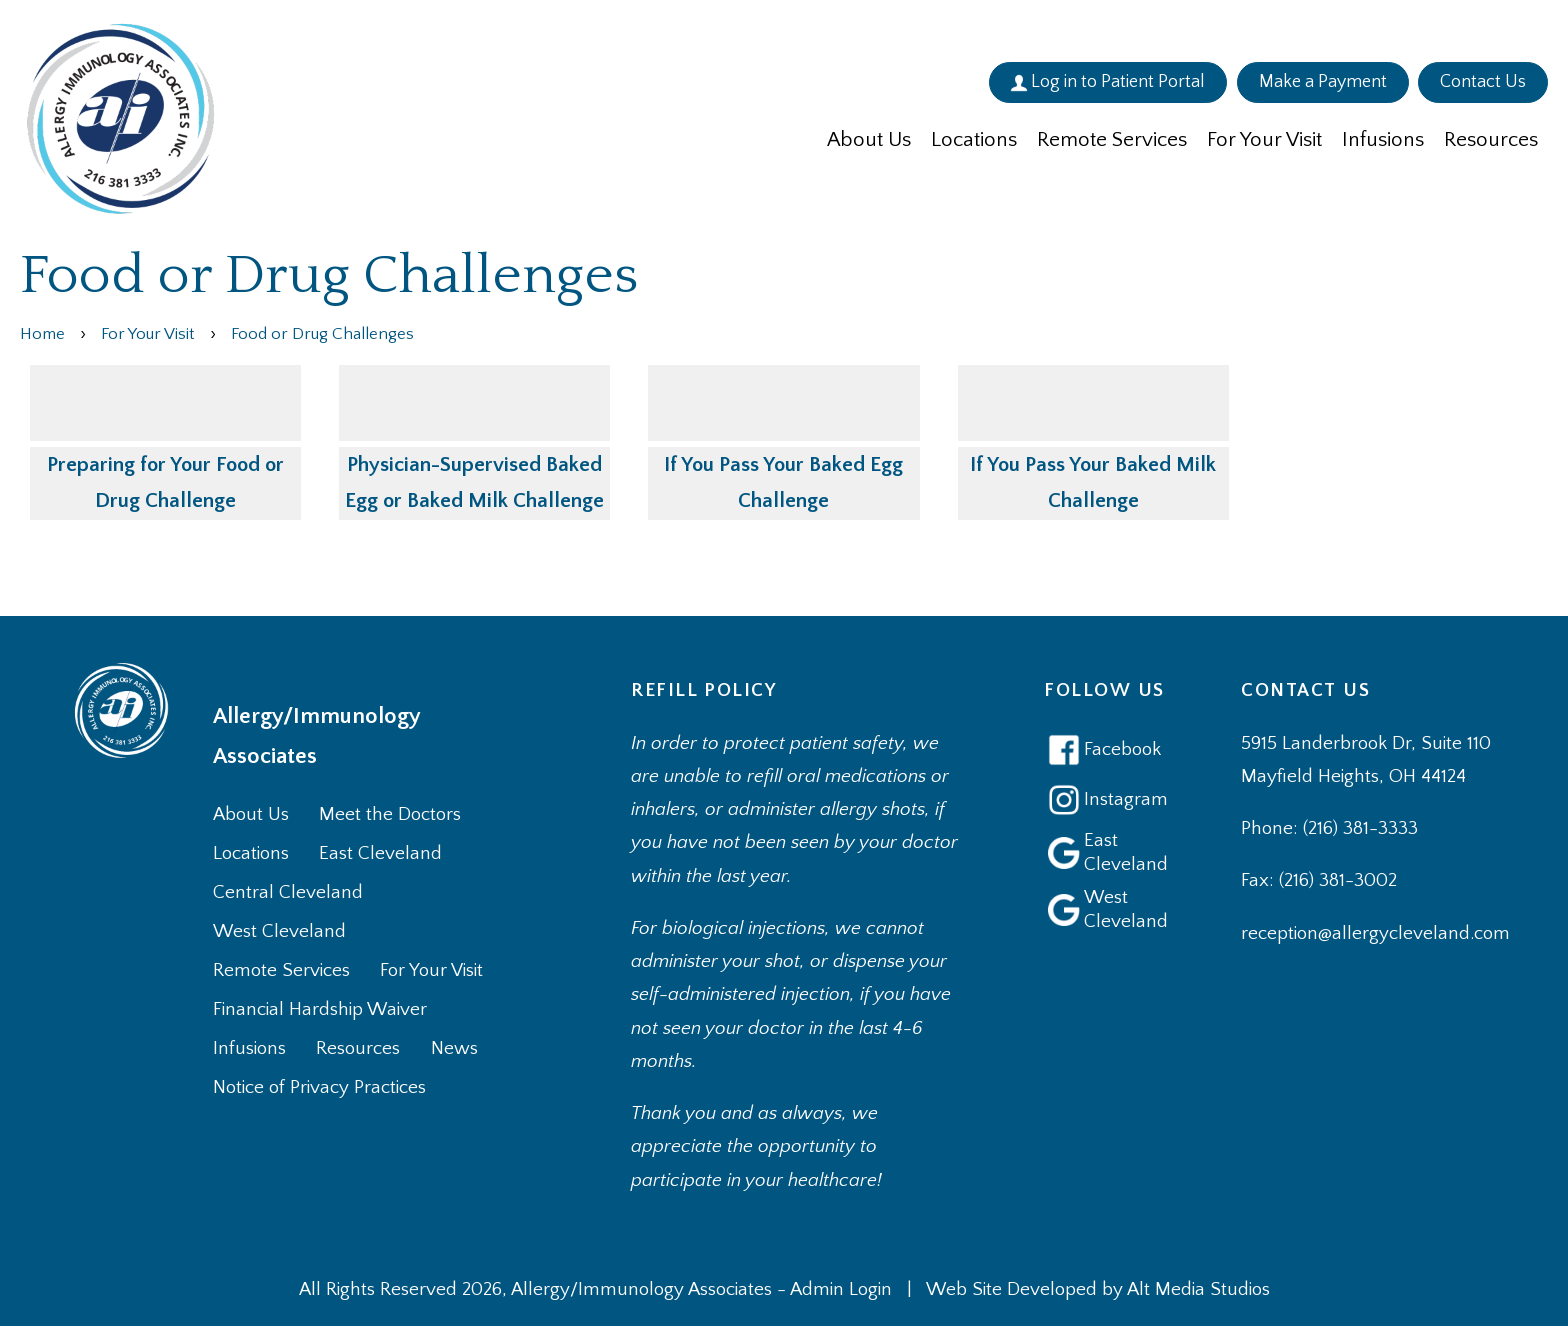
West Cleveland (279, 931)
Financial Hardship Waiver (320, 1009)
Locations (974, 139)
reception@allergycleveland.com (1375, 933)
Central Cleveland (288, 892)
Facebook (1102, 750)
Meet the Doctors (390, 814)
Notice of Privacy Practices (319, 1087)
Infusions (1383, 139)
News (454, 1048)
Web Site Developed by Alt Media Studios (1098, 1289)
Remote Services (1112, 139)
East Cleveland (380, 853)
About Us (869, 139)
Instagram (1104, 800)
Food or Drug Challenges (322, 333)
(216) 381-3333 (1360, 828)
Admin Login (841, 1289)
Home (42, 333)
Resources (1491, 139)
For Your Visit (1264, 139)
